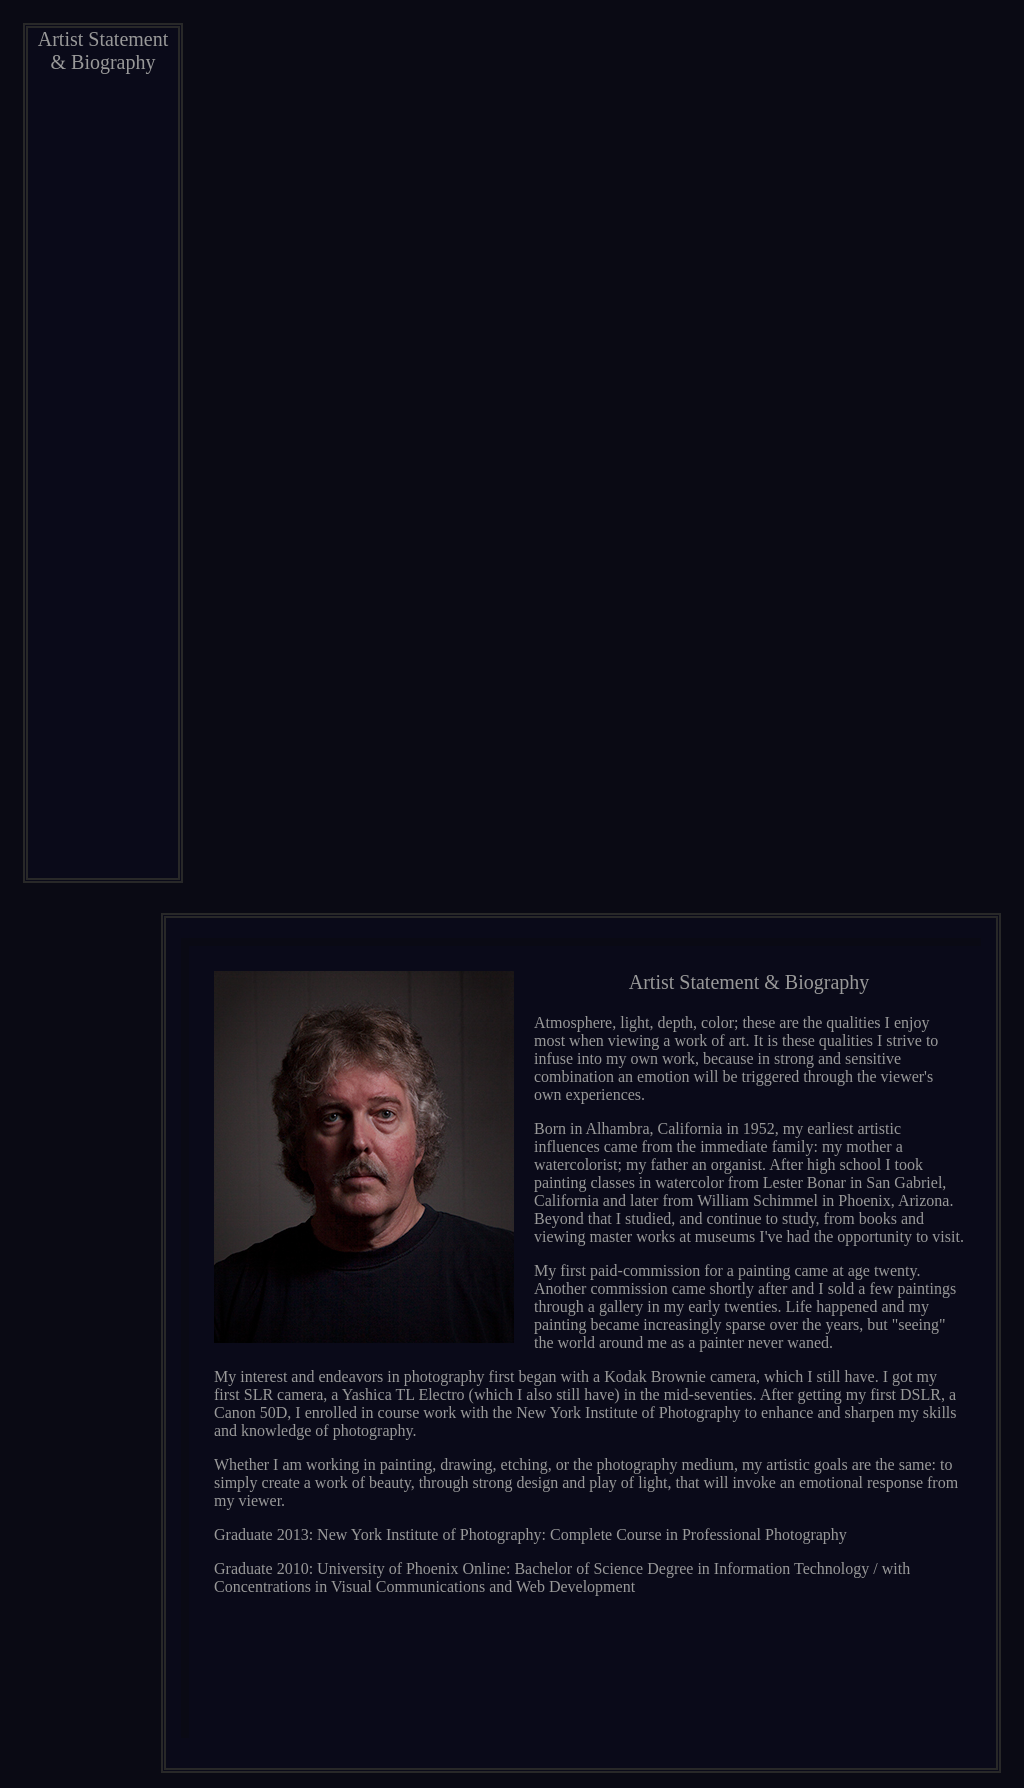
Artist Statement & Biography (103, 50)
